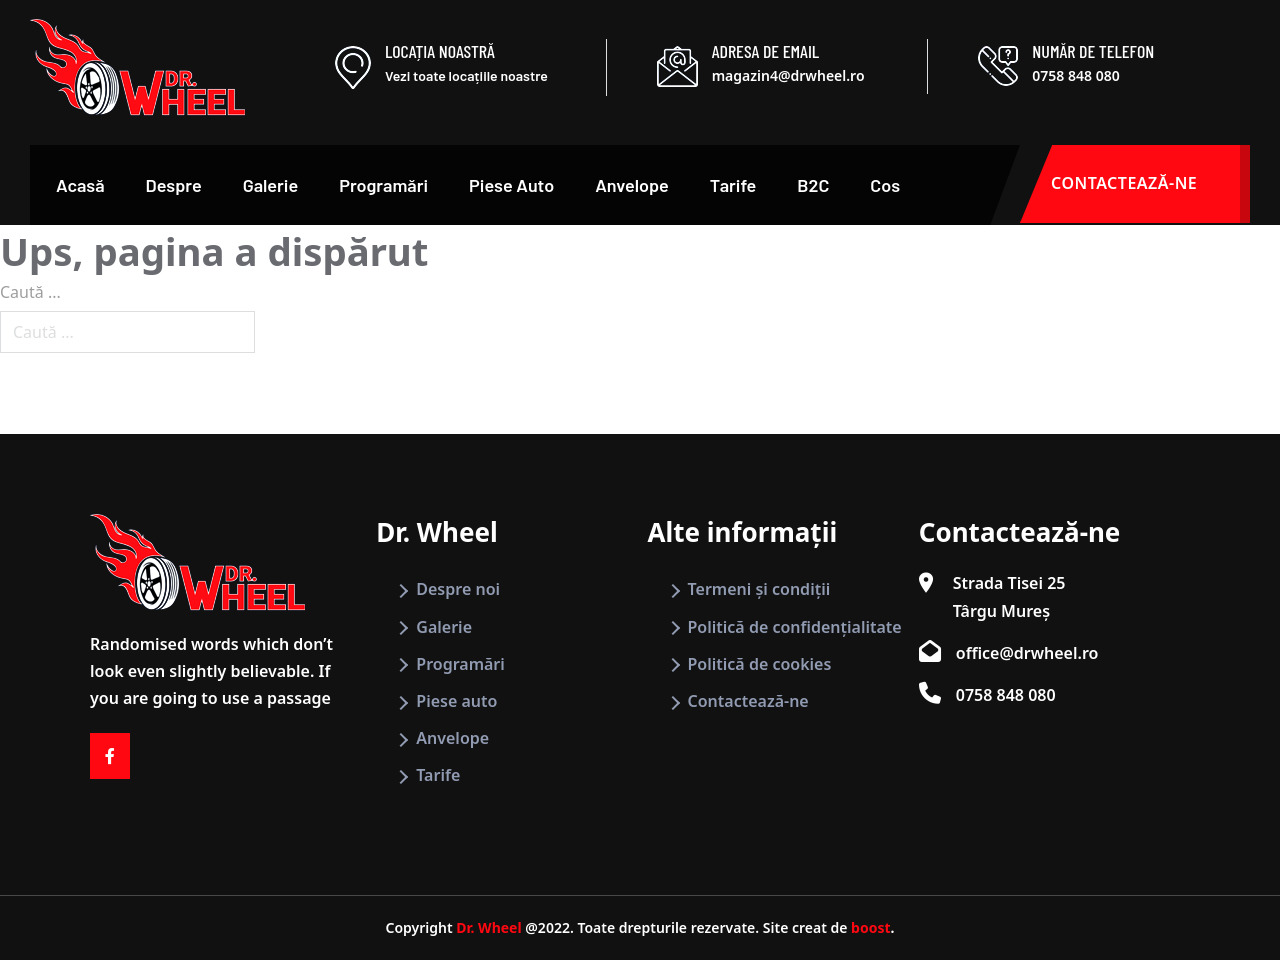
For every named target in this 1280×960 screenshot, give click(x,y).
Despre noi (458, 589)
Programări (383, 185)
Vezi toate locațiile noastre (466, 75)
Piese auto (456, 701)
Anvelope (632, 185)
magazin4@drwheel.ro (788, 75)
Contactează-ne (748, 701)
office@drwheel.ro (1027, 653)
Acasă (80, 185)
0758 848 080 (1075, 75)
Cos (885, 185)
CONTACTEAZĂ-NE (1150, 184)
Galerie (271, 185)
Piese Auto (511, 185)
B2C (813, 185)
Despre (174, 185)
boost (870, 927)
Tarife (733, 185)
